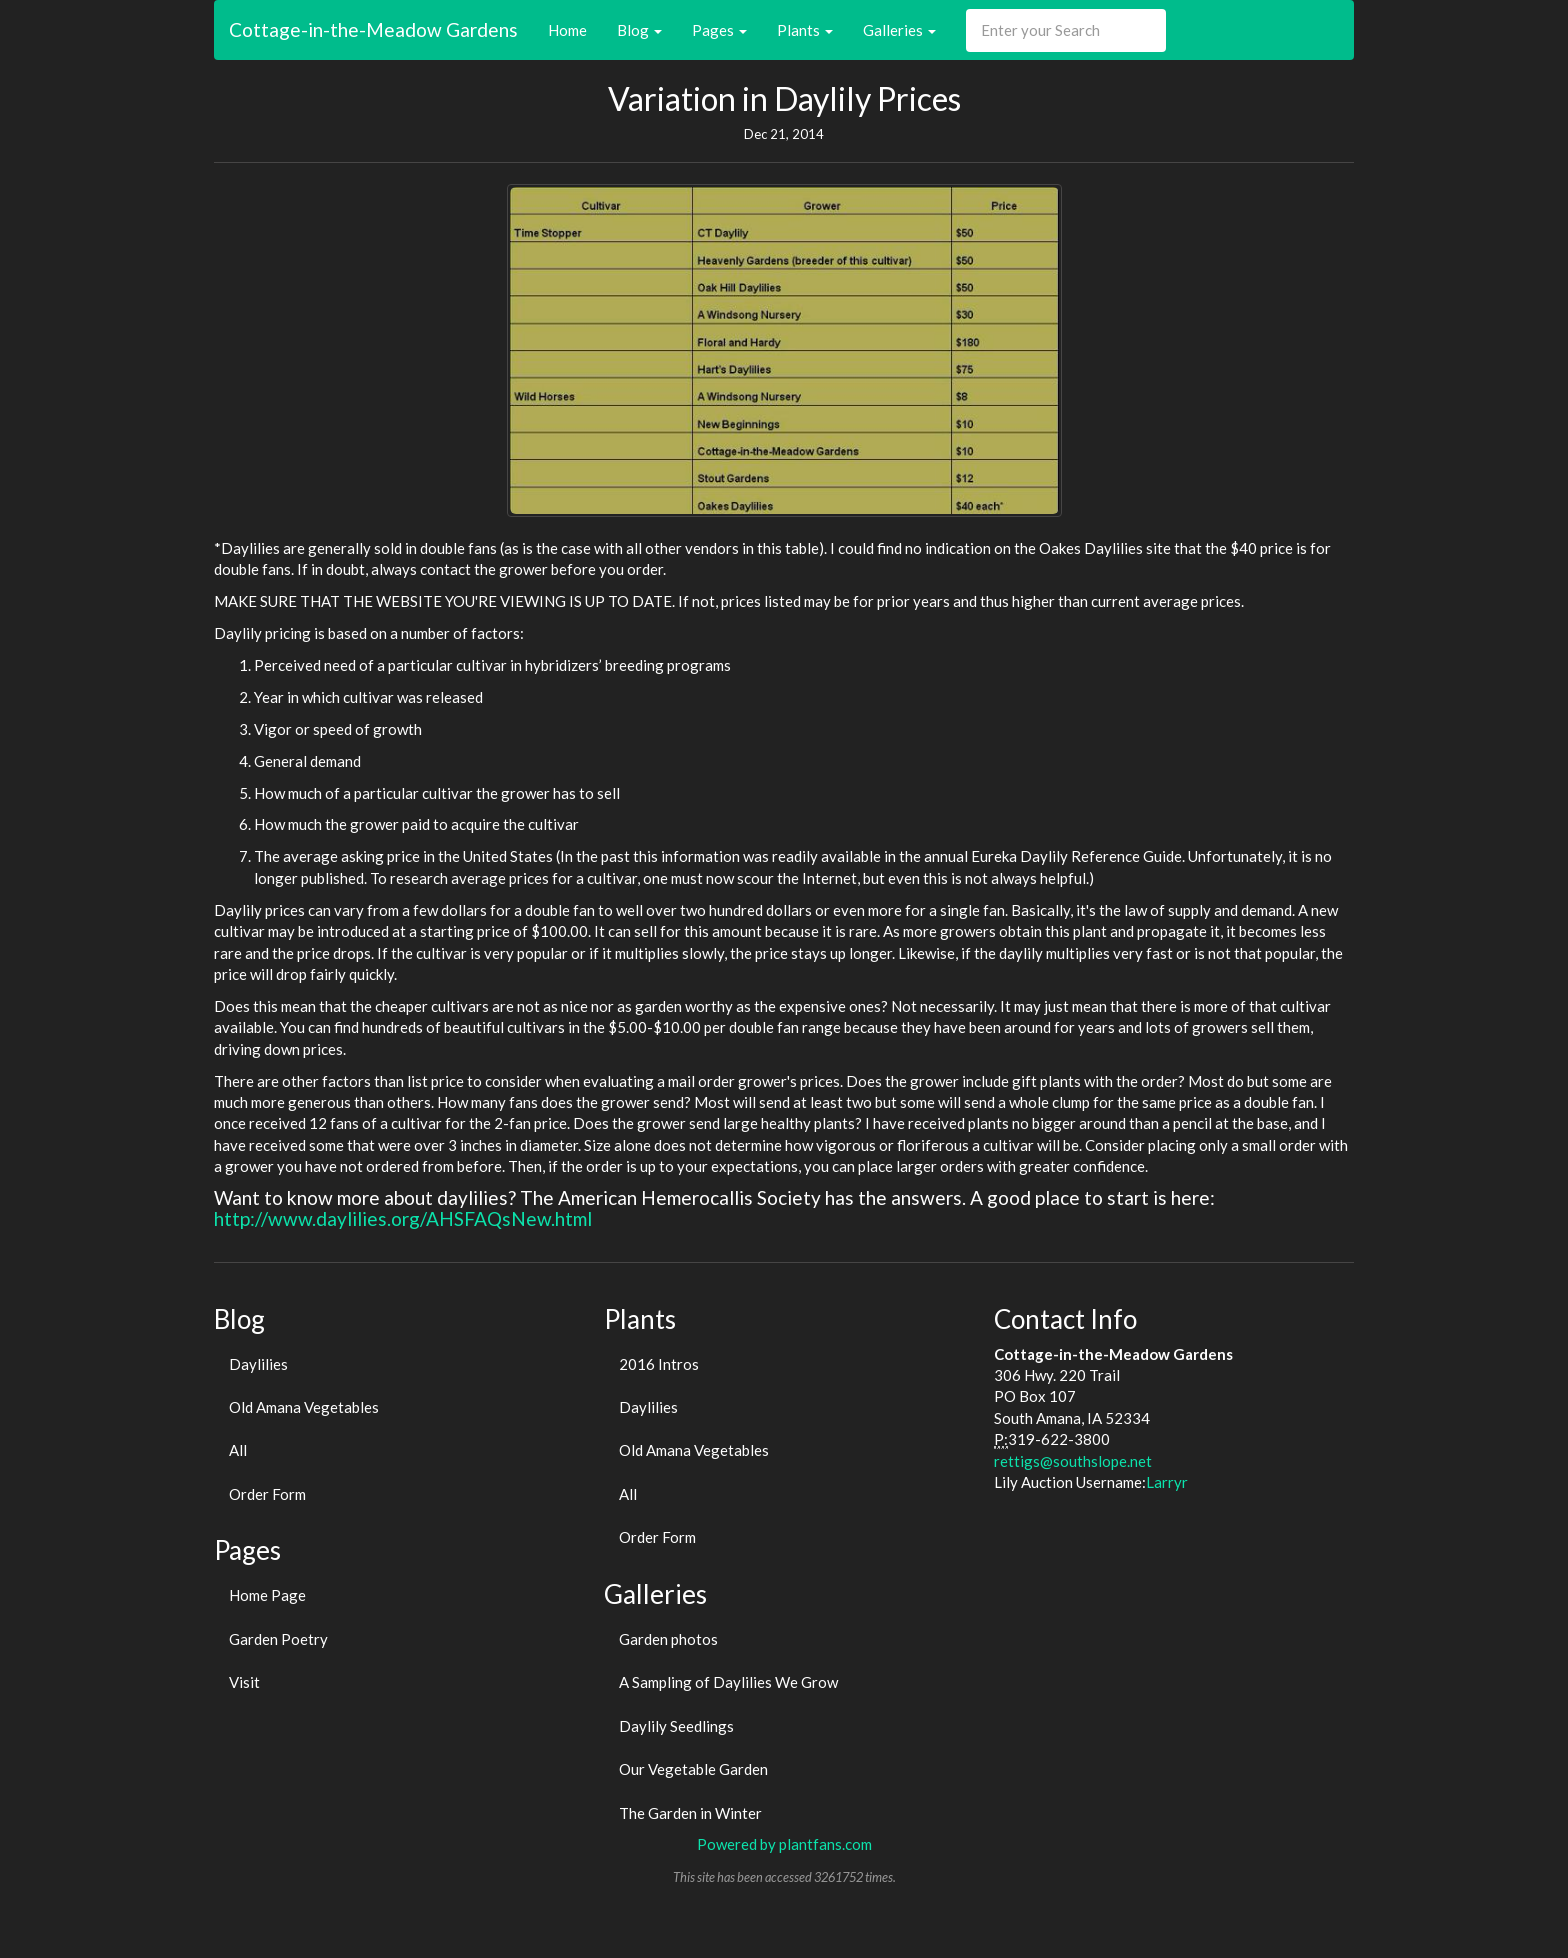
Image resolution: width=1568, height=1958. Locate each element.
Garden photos (668, 1639)
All (238, 1450)
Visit (244, 1682)
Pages (719, 30)
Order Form (267, 1494)
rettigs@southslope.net (1073, 1461)
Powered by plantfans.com (784, 1844)
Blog (639, 30)
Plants (805, 30)
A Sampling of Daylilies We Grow (728, 1682)
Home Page (267, 1595)
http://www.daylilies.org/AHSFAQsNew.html (403, 1218)
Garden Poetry (278, 1639)
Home (567, 30)
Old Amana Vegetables (304, 1407)
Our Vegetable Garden (693, 1769)
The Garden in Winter (690, 1813)
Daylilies (258, 1364)
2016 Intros (659, 1364)
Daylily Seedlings (676, 1726)
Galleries (899, 30)
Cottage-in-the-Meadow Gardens (373, 29)
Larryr (1167, 1482)
